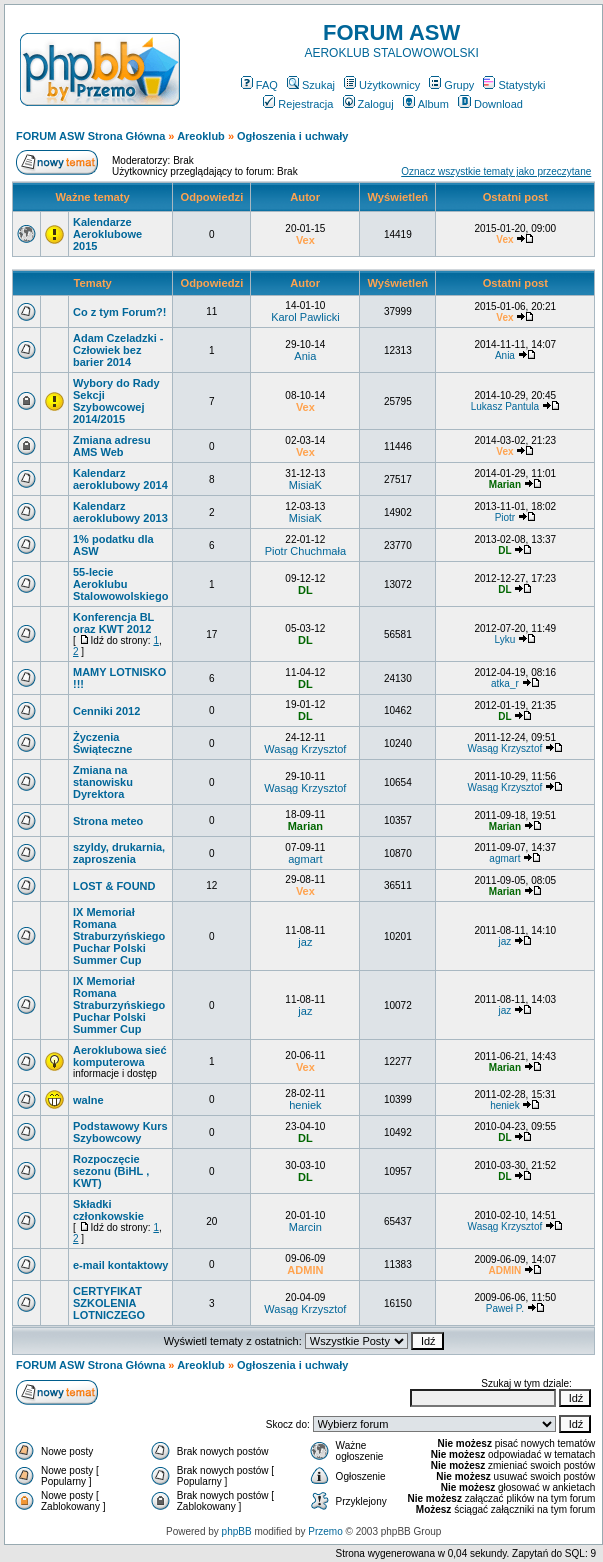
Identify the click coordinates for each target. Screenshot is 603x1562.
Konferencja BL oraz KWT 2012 (113, 623)
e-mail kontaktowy (120, 1265)
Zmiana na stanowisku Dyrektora (103, 782)
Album (426, 104)
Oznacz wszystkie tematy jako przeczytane (496, 171)
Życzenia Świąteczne (102, 743)
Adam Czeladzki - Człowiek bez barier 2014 (118, 350)
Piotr (505, 517)
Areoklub (201, 136)
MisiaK (305, 485)
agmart (305, 859)
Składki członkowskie (108, 1210)
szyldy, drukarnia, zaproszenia (119, 853)
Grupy (451, 85)
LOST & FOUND (114, 886)
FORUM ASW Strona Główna (90, 136)
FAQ (259, 85)
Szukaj (311, 85)
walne (88, 1100)
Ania (305, 356)
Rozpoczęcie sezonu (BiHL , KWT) (111, 1171)
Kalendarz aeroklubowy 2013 (120, 512)
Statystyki (514, 85)
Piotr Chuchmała (305, 551)
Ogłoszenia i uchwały (292, 136)
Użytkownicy (382, 85)
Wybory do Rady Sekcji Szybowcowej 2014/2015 (116, 401)
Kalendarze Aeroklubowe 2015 (107, 234)
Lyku (505, 639)
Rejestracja (298, 104)
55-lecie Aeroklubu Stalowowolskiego (120, 584)
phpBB (237, 1531)
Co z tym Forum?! (120, 312)
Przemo (325, 1531)
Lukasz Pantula (505, 406)
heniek (305, 1105)
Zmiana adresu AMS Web (112, 446)
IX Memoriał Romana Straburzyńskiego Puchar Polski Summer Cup (119, 936)
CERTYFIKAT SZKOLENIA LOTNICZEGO (109, 1303)
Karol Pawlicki (305, 317)
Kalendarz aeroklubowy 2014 (120, 479)
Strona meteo (108, 821)
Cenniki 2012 (106, 711)
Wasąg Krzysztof (305, 749)
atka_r (505, 683)
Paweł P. (505, 1308)
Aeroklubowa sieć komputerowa (120, 1056)
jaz (305, 942)
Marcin (305, 1227)
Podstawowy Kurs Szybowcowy (120, 1132)
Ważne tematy (92, 197)
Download (490, 104)
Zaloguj (368, 104)
